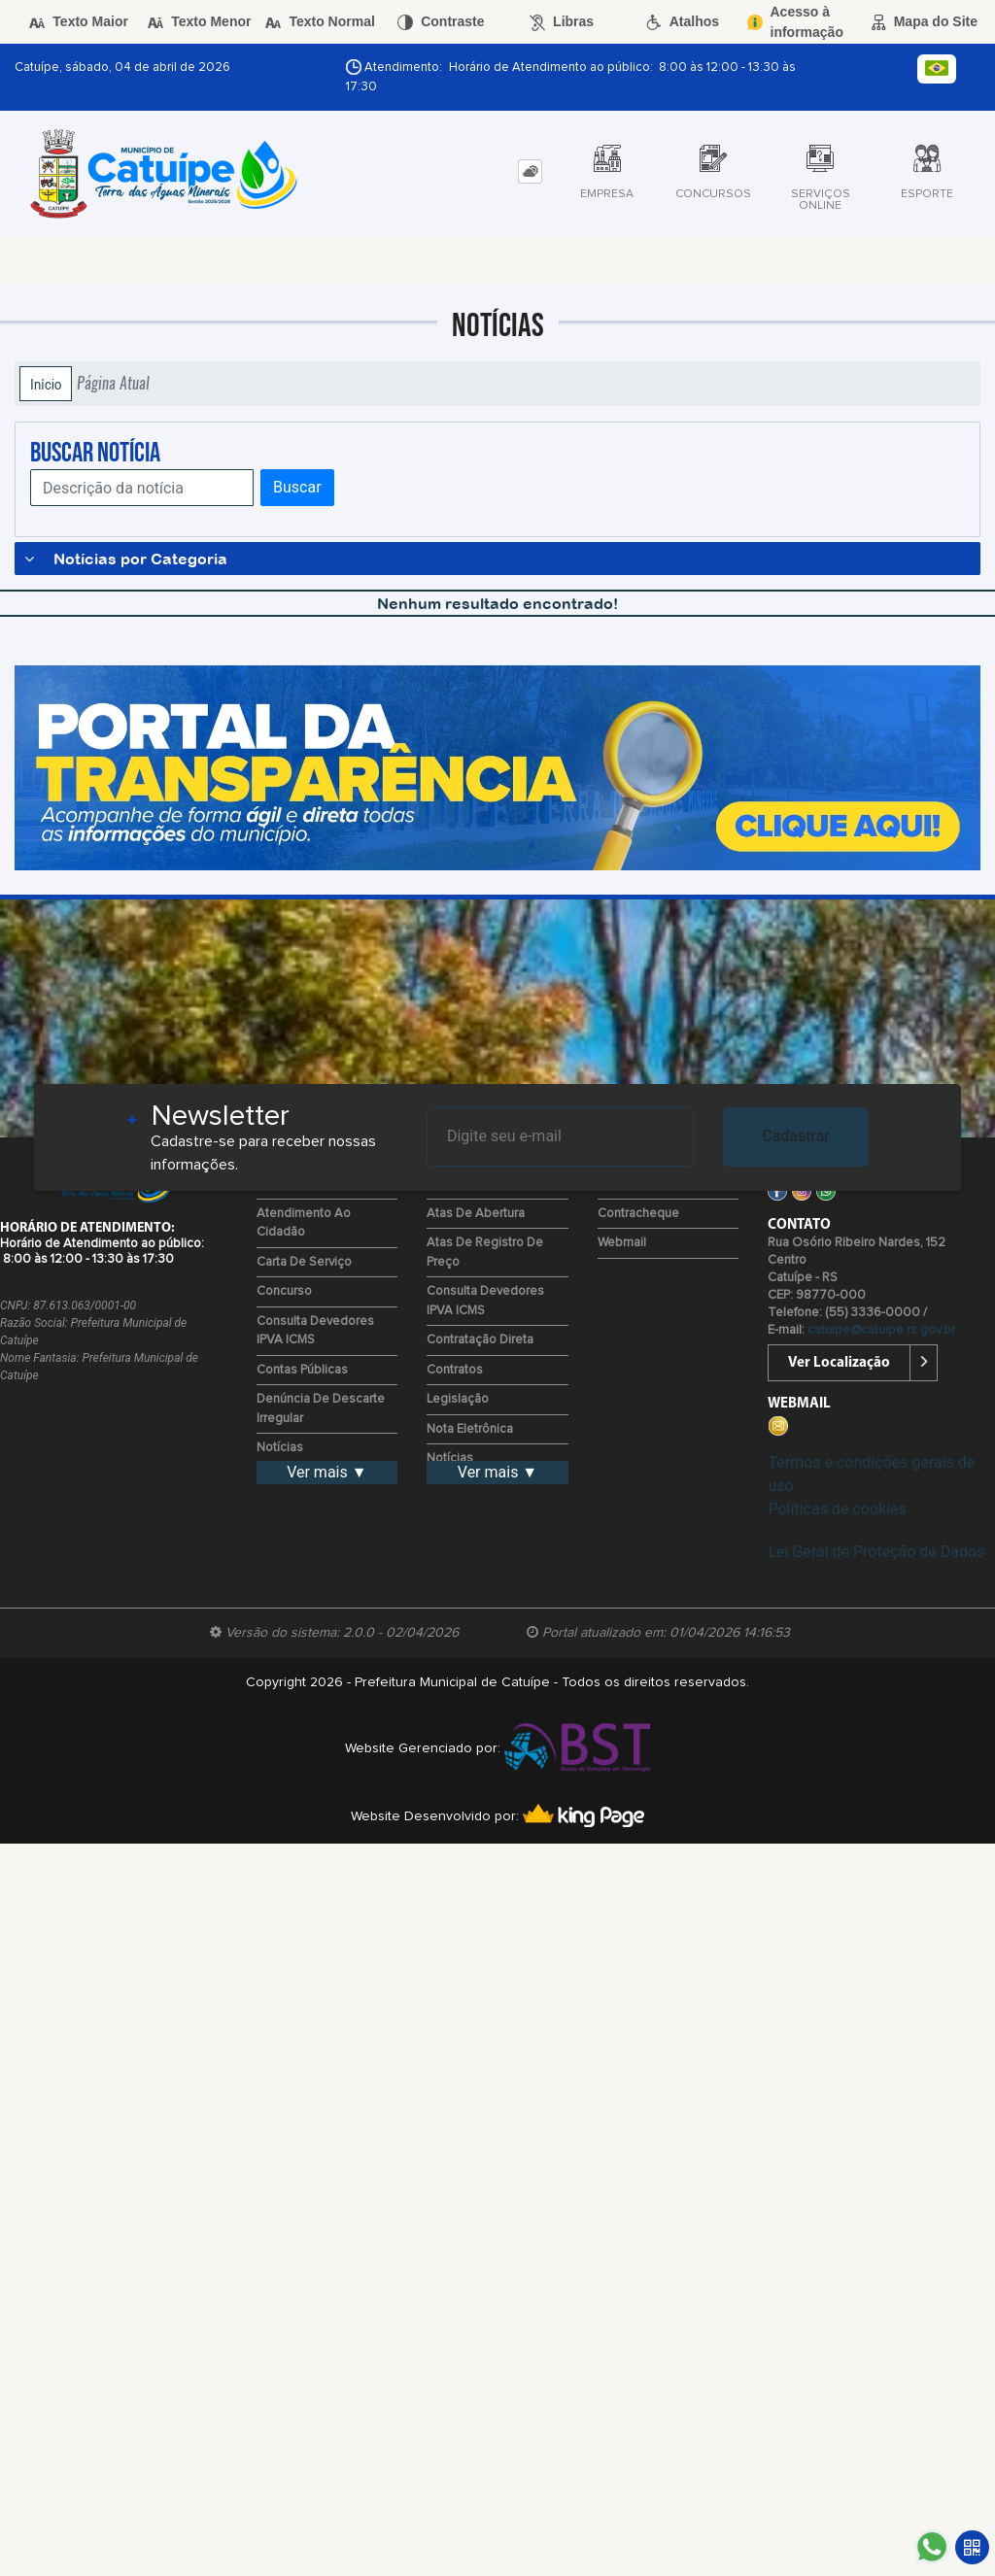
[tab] (530, 171)
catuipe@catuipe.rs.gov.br (881, 1330)
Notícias (280, 1447)
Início (45, 383)
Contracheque (638, 1213)
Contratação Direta (480, 1340)
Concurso (284, 1291)
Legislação (458, 1399)
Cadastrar (796, 1136)
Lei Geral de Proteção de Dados (876, 1551)
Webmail (622, 1243)
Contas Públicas (302, 1370)
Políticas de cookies (837, 1509)
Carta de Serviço (304, 1262)
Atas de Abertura (476, 1213)
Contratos (455, 1370)
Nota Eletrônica (470, 1429)
